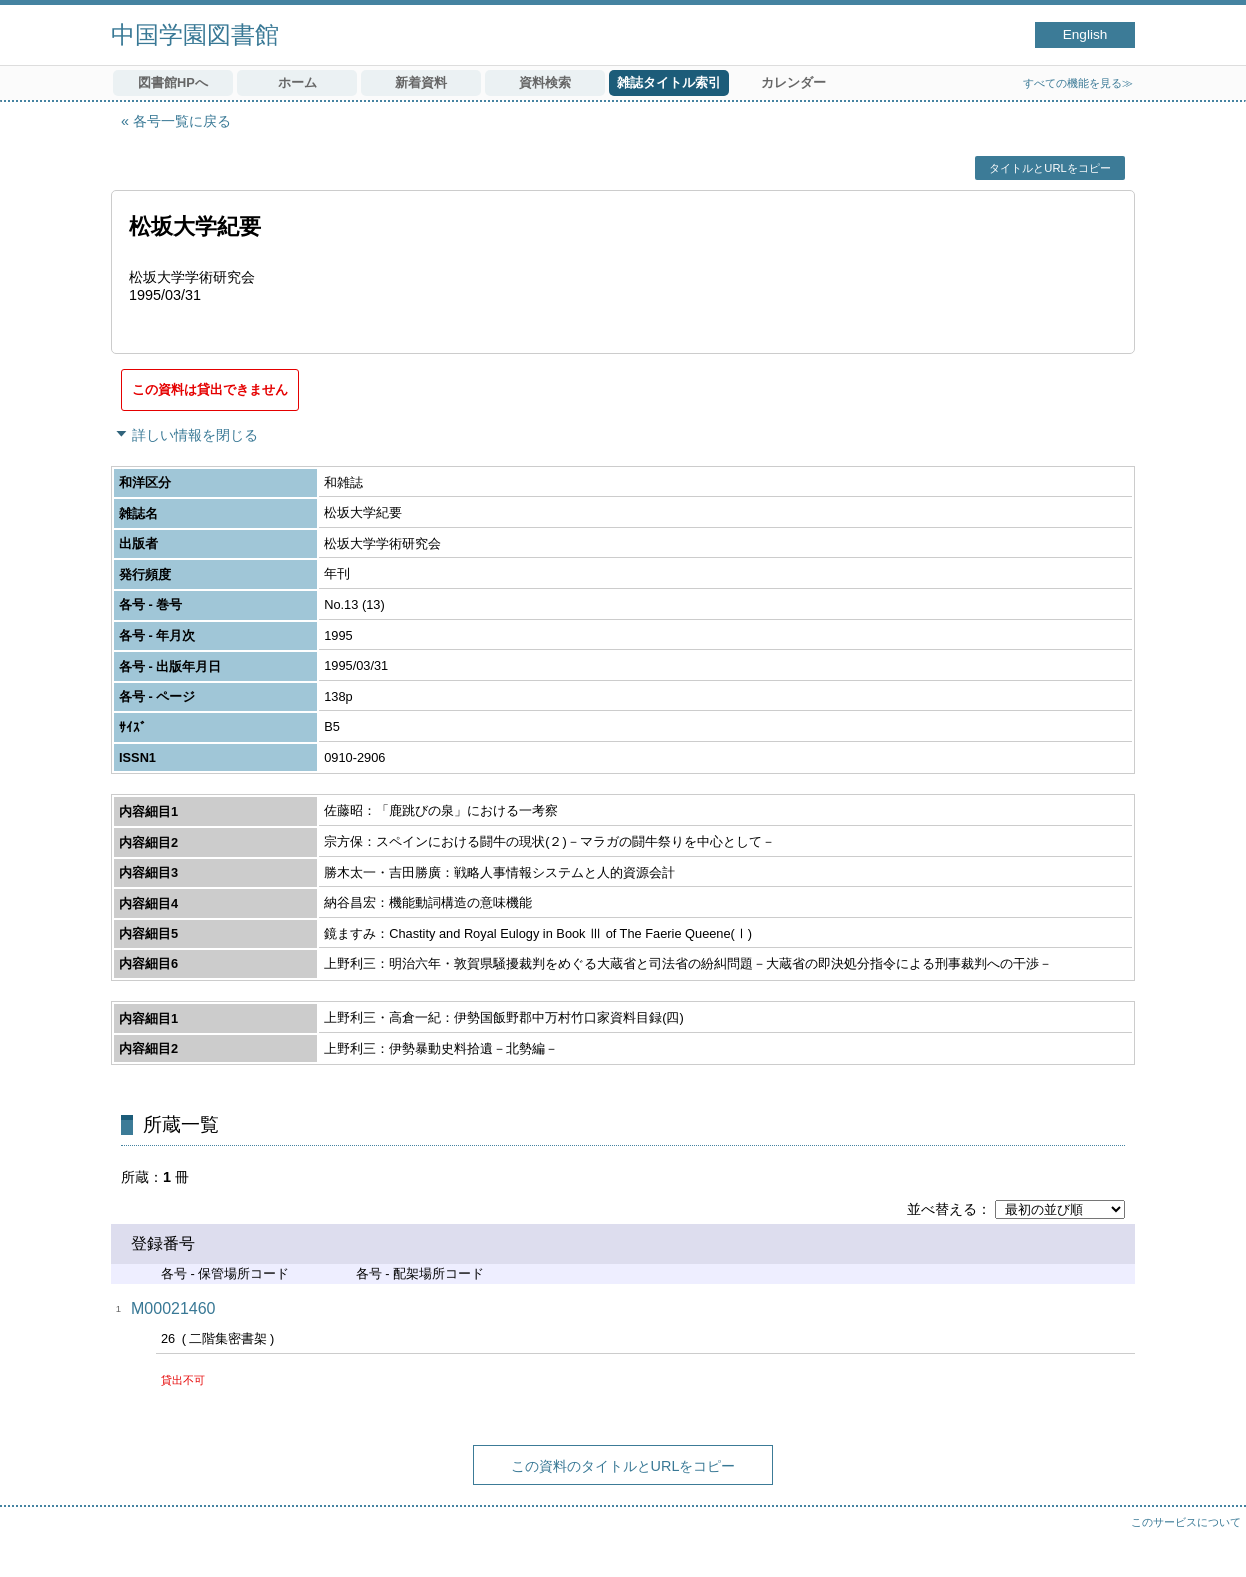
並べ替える (942, 1209)
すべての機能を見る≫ (1078, 83)
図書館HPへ (173, 82)
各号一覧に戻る (182, 121)
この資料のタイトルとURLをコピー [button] (623, 1466)
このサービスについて (1186, 1522)
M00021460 (173, 1308)
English (1085, 34)
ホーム (297, 82)
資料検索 (545, 82)
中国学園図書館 (195, 34)
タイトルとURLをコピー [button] (1049, 168)
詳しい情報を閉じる (195, 435)
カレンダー (793, 82)
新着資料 (421, 82)
